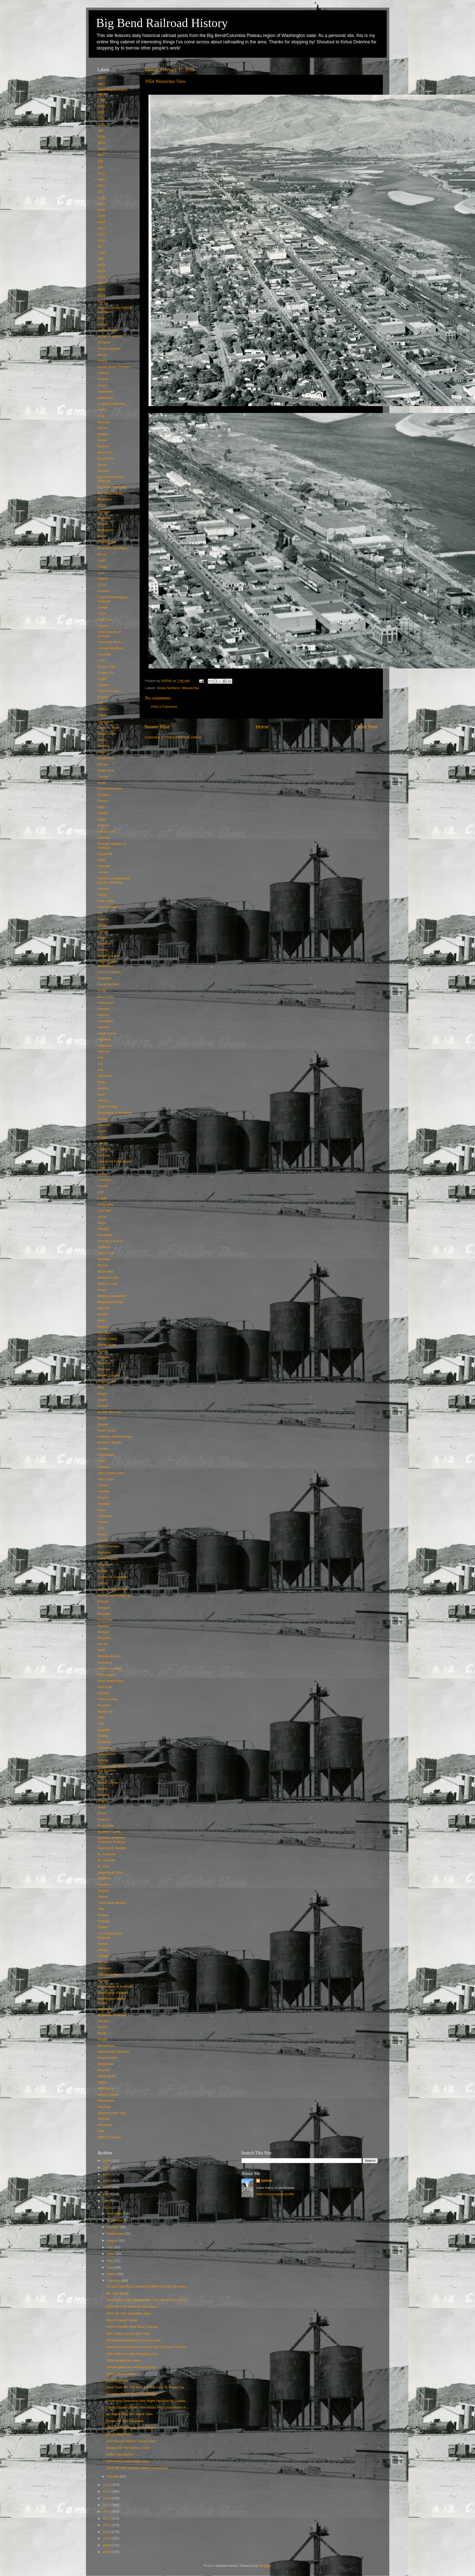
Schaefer (104, 1742)
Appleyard (105, 397)
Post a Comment (164, 707)
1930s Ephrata (117, 2381)
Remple (103, 1632)
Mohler (103, 1314)
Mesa (102, 1290)
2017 (107, 2491)
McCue (103, 1265)
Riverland (105, 1662)
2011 (107, 2532)
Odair (102, 1461)
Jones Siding (107, 1106)
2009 (107, 2545)
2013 (107, 2518)
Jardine (103, 1088)
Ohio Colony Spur (111, 1473)
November (115, 2220)
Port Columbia (108, 1546)
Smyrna (103, 1819)
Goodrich (105, 943)
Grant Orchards (109, 972)
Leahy (102, 1174)
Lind (101, 1192)
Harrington (106, 1021)
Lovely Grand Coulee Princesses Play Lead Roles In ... (148, 2407)
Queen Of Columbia (113, 1577)
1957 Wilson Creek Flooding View (131, 2354)
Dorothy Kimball (110, 788)
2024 (107, 2174)
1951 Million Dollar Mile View (128, 2334)
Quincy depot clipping (114, 1595)
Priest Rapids (108, 1558)
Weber (103, 2039)
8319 (101, 271)
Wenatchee (190, 688)
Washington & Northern (115, 1986)
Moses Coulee (108, 1375)
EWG (102, 860)
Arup (101, 416)
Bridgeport (105, 530)
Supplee (104, 1884)
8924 (101, 283)
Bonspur (104, 512)
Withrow (104, 2119)
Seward (103, 1795)
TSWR (103, 1927)
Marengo (104, 1247)
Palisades (105, 1516)
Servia (102, 1789)
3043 (101, 149)
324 (100, 155)
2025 (107, 2167)
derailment (106, 758)
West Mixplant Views (122, 2320)
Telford (103, 1897)
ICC (100, 1064)
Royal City (105, 1711)
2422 (101, 112)
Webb (102, 2033)
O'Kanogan (106, 1455)
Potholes (104, 1552)
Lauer (102, 1167)
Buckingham (107, 542)
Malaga (103, 1229)
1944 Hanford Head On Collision (130, 2428)
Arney (102, 410)
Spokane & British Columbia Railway (111, 1840)
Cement (103, 591)
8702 (101, 277)
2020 (107, 2201)
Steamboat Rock (110, 1872)
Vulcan (103, 1962)
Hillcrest (104, 1051)
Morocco (104, 1363)
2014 (107, 2511)
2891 (101, 124)
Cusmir (103, 697)
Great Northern (168, 688)
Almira (102, 361)
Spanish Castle (109, 1832)
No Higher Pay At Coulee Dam (129, 2414)
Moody (103, 1351)
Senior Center (108, 1783)
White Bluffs (107, 2076)
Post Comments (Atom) (183, 737)
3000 (101, 137)
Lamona (104, 1155)
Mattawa (104, 1259)
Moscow (104, 1369)
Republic (104, 1638)
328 (100, 161)
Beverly (103, 471)
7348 (101, 253)
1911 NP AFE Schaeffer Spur (128, 2313)
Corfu (102, 660)
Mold (101, 1320)
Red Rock (105, 1620)
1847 (101, 84)
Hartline (103, 1027)
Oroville (103, 1491)
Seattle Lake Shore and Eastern (112, 1768)
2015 (107, 2505)
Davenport (105, 721)
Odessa (103, 1467)
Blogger (265, 2566)
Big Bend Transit (110, 493)
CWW (102, 715)
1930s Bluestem (118, 2434)
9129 (101, 296)
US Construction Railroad (110, 1935)
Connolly (104, 654)
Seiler (102, 1776)
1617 (101, 78)
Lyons (102, 1216)
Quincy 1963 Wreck (113, 1589)
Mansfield (105, 1235)
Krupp (102, 1137)
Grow (102, 990)
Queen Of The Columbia (124, 2421)
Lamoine (104, 1149)
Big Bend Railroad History (162, 23)
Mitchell (103, 1308)
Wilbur (102, 2082)
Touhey (103, 1915)
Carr (101, 573)
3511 (101, 173)
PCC (101, 1528)
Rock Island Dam (111, 1681)
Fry (100, 913)
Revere (103, 1644)
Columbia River (109, 642)
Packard (104, 1504)
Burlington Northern (112, 548)
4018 (101, 210)
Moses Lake (107, 1381)
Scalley (103, 1736)
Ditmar (103, 764)
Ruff (101, 1724)
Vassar (103, 1944)
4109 (101, 216)
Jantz (102, 1082)
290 (100, 130)
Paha (102, 1510)
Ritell (101, 1650)
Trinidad (104, 1921)
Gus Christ (106, 996)
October (113, 2227)
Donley (103, 776)
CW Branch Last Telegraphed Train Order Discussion (146, 2300)
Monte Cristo (107, 1339)
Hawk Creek (107, 1033)
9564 (101, 302)
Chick (102, 613)
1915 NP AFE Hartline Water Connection (137, 2468)
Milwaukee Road (110, 1302)
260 (100, 118)
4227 (101, 234)
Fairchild (104, 866)
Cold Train (105, 619)
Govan (103, 949)
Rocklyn (104, 1693)
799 (100, 259)
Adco (101, 318)
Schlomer (105, 1748)
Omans (103, 1485)
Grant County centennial (108, 964)
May (110, 2261)
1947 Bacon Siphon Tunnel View (131, 2441)
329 (100, 167)
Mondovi (104, 1333)
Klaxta (102, 1119)
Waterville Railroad (112, 2015)
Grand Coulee (108, 956)
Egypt (102, 819)
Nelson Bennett (109, 1412)
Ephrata (103, 837)
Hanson (103, 1015)
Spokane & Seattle (112, 1848)
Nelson (103, 1406)
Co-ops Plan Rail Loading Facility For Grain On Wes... (147, 2286)
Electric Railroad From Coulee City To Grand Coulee (146, 2347)
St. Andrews (107, 1854)
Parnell (103, 1522)
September (116, 2234)
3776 (101, 198)
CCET (102, 585)
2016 (107, 2498)
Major (102, 1223)
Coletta (103, 626)
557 (100, 247)
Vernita (103, 1950)
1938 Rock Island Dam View (127, 2461)
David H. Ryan (109, 727)
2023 (107, 2181)
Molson (103, 1326)
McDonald (105, 1271)
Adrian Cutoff (108, 330)
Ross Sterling (108, 1699)
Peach (102, 1534)
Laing (102, 1143)
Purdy (102, 1571)
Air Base (104, 342)
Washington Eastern (113, 1993)
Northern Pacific (110, 1442)
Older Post (366, 726)
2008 (107, 2552)
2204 (101, 100)
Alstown (103, 373)
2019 (107, 2207)
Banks (102, 440)
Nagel (102, 1394)
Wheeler (104, 2070)
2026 (107, 2161)
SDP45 (266, 2181)
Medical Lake (108, 1284)
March (112, 2274)
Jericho (103, 1100)
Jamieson (105, 1076)
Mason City (106, 1253)
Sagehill (104, 1730)
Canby (102, 566)
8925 (101, 289)
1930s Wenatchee (120, 2454)
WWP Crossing (109, 2137)
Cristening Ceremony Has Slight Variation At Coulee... (147, 2401)
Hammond (105, 1003)
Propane (104, 1565)
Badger (103, 434)
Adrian (102, 324)
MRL (101, 1387)
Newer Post (157, 726)
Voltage (103, 1956)
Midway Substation (112, 1296)
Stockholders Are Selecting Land (131, 2367)
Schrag (103, 1760)
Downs (103, 801)
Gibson (103, 931)
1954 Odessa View (120, 2374)
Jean (101, 1094)
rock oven (105, 1687)
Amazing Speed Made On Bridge (131, 2394)
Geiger (103, 925)
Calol (101, 560)
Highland (104, 1039)
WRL (101, 2131)
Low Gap (104, 1210)
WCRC (103, 2027)
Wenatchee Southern (114, 2052)
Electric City (107, 831)
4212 (101, 228)
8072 (101, 265)
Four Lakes (106, 901)
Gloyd (102, 937)
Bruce (102, 536)
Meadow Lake (108, 1277)
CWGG (103, 709)
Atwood (103, 422)
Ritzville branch (109, 1656)
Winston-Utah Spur (112, 2113)
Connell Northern (111, 648)
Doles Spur (106, 770)
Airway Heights (109, 348)
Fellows (103, 888)
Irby (100, 1070)
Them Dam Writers (112, 1903)
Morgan (103, 1357)
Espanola (105, 854)
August (113, 2240)
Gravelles (105, 978)
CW (100, 703)
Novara (103, 1448)
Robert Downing (110, 1668)
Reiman (103, 1626)
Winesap (104, 2107)
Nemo (102, 1418)
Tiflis (101, 1909)
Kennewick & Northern (115, 1113)
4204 (101, 222)
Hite (101, 1057)
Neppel (103, 1424)
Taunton (104, 1891)
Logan (102, 1198)
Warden (103, 1980)
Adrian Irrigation (110, 336)
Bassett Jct (106, 458)
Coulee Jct (106, 673)
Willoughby (106, 2088)
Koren (102, 1131)
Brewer (103, 524)
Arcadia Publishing (112, 404)
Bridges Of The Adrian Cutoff (128, 2448)
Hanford (104, 1009)
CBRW (103, 579)
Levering (104, 1180)
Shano (102, 1801)
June (111, 2254)
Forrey (102, 895)
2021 (107, 2194)
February (114, 2280)
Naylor (102, 1400)
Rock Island (107, 1675)
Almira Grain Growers (114, 367)
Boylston (104, 518)
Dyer (101, 807)
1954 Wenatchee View (123, 2360)
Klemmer (104, 1125)
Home (262, 726)
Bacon (102, 428)
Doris (102, 783)
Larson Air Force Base (115, 1161)
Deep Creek (107, 734)
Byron (102, 554)
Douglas (104, 795)
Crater (102, 679)
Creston (103, 685)
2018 (107, 2485)
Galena (103, 919)
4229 (101, 240)
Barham (103, 446)
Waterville (105, 2009)
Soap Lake (106, 1825)
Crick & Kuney (108, 691)
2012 (107, 2525)
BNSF (102, 505)
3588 (101, 179)
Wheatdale (106, 2064)
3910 (101, 204)
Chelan (103, 607)
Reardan (104, 1614)
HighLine (104, 1045)
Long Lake (106, 1204)
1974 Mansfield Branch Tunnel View (133, 2340)
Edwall (103, 813)
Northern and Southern (115, 1436)
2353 (101, 106)
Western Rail (107, 2058)
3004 (101, 143)
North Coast (107, 1430)
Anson (102, 385)
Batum (102, 465)
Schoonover (107, 1754)
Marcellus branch (111, 1241)
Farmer (103, 872)
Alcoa (102, 355)
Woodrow (105, 2125)
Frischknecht (107, 907)
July (110, 2247)
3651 (101, 186)
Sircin (102, 1813)
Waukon (104, 2021)
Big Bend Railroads (112, 487)
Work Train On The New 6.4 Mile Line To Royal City (145, 2387)
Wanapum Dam (109, 1974)
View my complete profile (275, 2194)
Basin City (105, 452)
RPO (101, 1717)
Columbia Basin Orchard (110, 634)
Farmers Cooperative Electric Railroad (114, 880)
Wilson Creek (108, 2094)
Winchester (106, 2101)
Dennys (103, 746)
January (113, 2476)
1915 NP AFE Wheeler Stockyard (131, 2307)
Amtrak (103, 379)
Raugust (104, 1607)
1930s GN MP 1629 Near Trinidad (132, 2327)
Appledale (105, 391)
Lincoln (103, 1186)
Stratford (104, 1878)
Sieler (102, 1807)
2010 (107, 2538)
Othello (103, 1497)
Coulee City (106, 666)
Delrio (102, 740)
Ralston (103, 1601)
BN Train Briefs (117, 2293)
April (111, 2267)
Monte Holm (107, 1345)
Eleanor (103, 825)
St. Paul (103, 1866)
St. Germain (107, 1860)
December (115, 2213)
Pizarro (103, 1540)
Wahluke (104, 1968)
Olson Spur (106, 1479)
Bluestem (105, 499)
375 (100, 192)
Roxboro (104, 1705)
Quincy (103, 1583)
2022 (107, 2187)
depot (102, 752)
